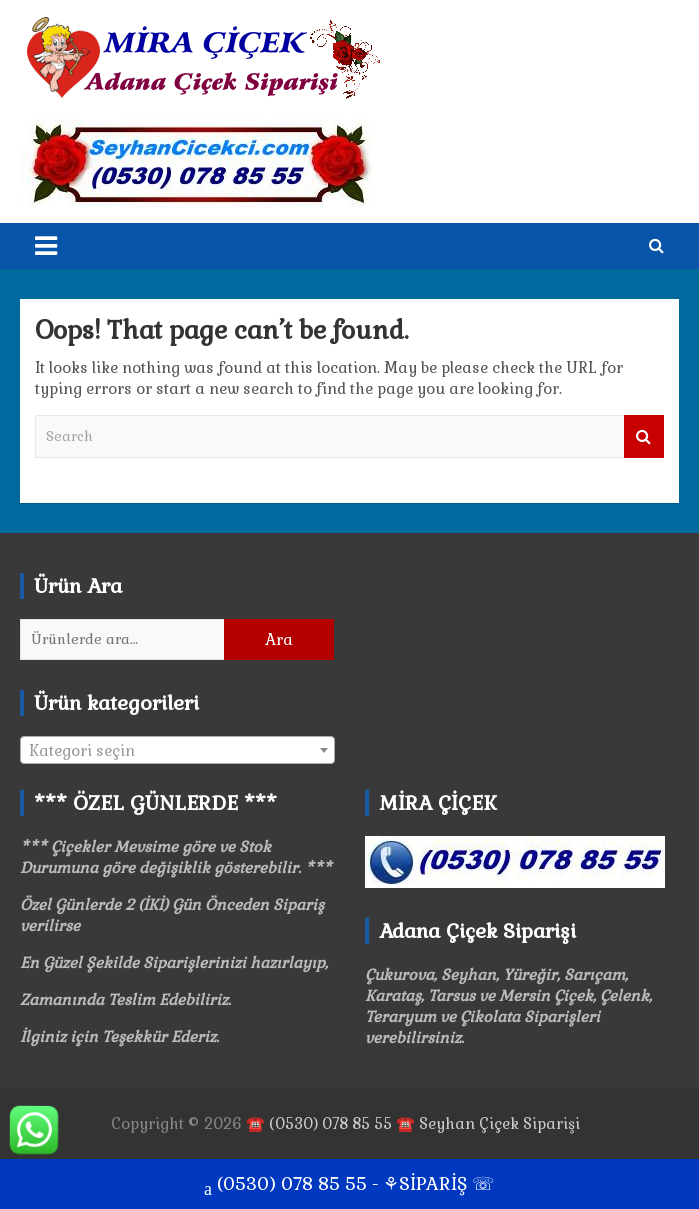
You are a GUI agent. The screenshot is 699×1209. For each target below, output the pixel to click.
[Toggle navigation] (46, 246)
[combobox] (177, 750)
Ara (279, 639)
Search (644, 436)
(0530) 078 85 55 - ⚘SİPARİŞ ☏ (349, 1186)
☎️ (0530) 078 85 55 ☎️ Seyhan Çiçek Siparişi (413, 1123)
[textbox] (177, 751)
